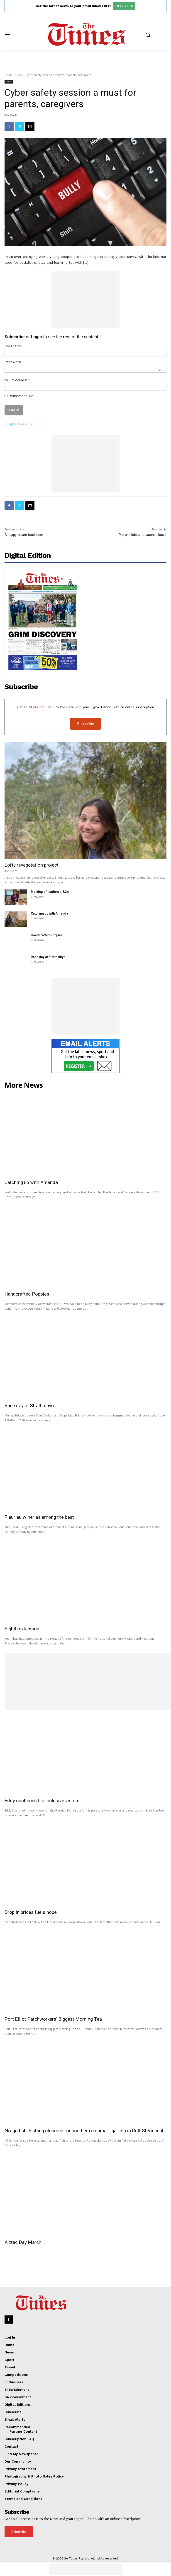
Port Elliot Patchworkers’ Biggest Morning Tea (53, 2019)
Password (13, 362)
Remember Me (19, 396)
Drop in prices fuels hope (31, 1912)
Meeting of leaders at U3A (50, 892)
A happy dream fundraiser (24, 535)
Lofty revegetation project (32, 865)
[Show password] (159, 370)
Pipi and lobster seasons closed (142, 535)
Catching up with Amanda (49, 913)
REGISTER (124, 6)
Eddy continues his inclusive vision (41, 1800)
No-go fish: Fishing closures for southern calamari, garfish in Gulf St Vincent (84, 2130)
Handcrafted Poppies (47, 935)
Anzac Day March (23, 2242)
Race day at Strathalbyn (48, 957)
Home (8, 75)
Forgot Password (19, 424)
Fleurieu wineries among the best (39, 1517)
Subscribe (85, 724)
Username (13, 346)
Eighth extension (22, 1629)
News (18, 75)
